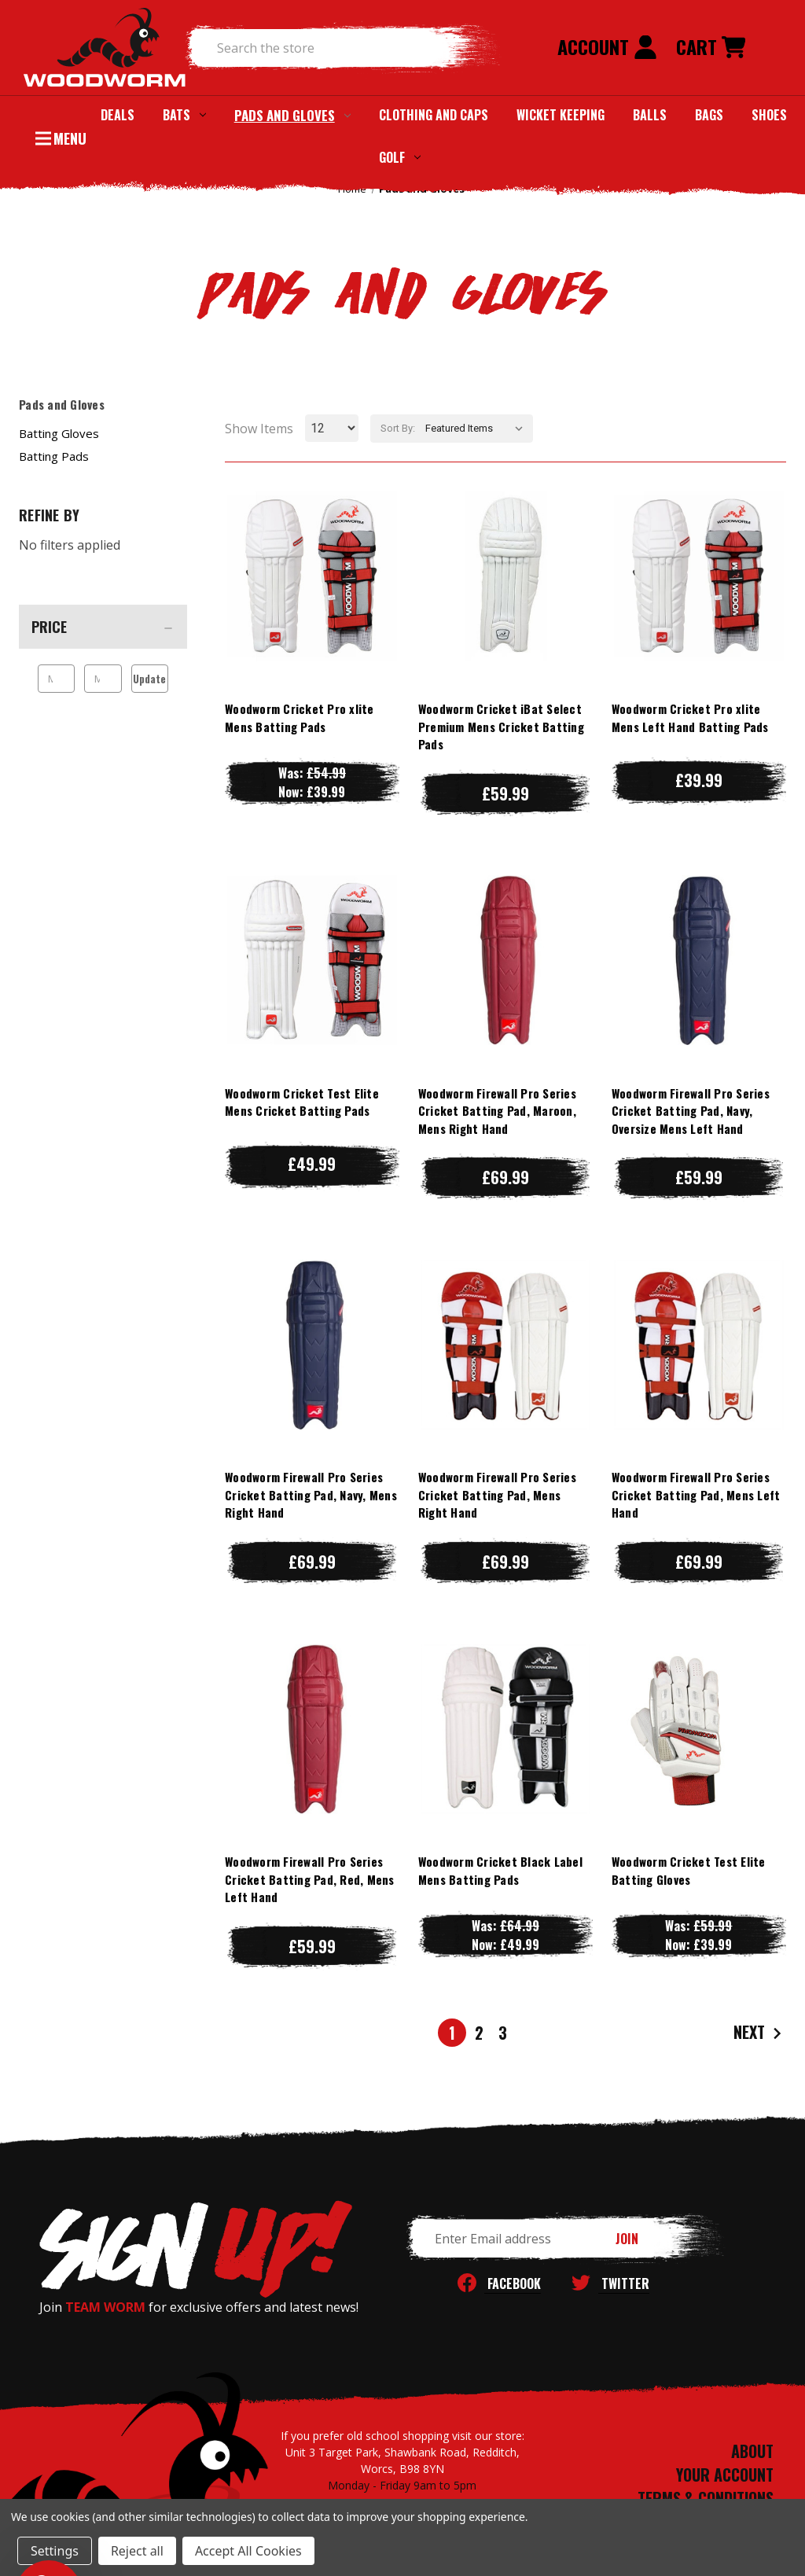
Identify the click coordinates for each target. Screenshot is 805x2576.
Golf (400, 157)
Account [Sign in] (607, 46)
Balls (650, 114)
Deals (117, 114)
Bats (184, 114)
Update (149, 678)
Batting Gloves (59, 433)
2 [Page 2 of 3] (479, 2032)
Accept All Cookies (248, 2550)
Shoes (769, 114)
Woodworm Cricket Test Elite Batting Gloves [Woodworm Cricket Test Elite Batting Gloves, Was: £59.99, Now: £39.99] (689, 1870)
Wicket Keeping (560, 114)
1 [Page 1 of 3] (452, 2032)
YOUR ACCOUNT (725, 2474)
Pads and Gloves (292, 115)
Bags (709, 114)
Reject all (137, 2550)
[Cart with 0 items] (711, 48)
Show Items (259, 428)
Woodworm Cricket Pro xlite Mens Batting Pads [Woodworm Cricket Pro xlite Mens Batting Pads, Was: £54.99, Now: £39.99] (299, 717)
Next (759, 2033)
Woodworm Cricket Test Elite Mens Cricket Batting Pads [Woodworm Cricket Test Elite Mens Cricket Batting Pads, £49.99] (302, 1102)
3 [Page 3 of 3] (502, 2032)
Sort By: (397, 428)
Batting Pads (54, 456)
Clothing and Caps (433, 114)
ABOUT (752, 2451)
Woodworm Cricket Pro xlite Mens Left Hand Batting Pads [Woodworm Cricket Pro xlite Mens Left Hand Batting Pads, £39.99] (690, 717)
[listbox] (477, 428)
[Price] (103, 627)
